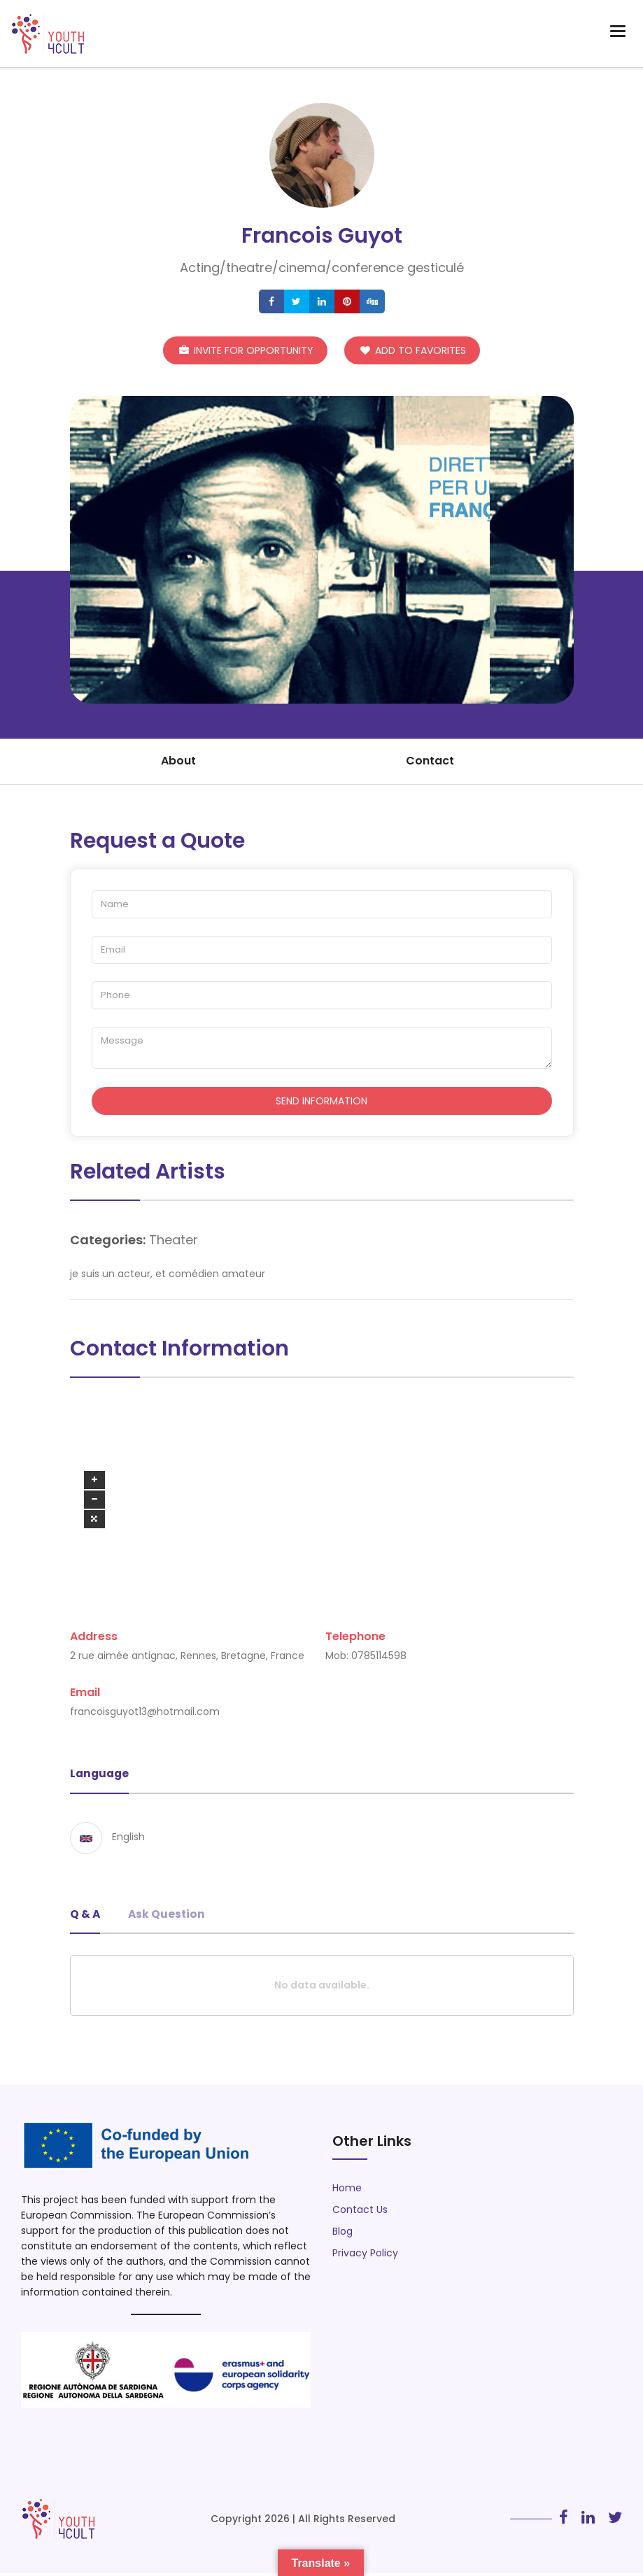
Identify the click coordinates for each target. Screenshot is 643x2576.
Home (347, 2191)
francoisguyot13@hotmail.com (145, 1714)
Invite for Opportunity (246, 348)
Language (101, 1775)
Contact (430, 761)
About (178, 761)
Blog (342, 2234)
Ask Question (168, 1916)
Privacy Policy (365, 2256)
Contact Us (360, 2212)
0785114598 (379, 1658)
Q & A (85, 1916)
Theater (173, 1241)
